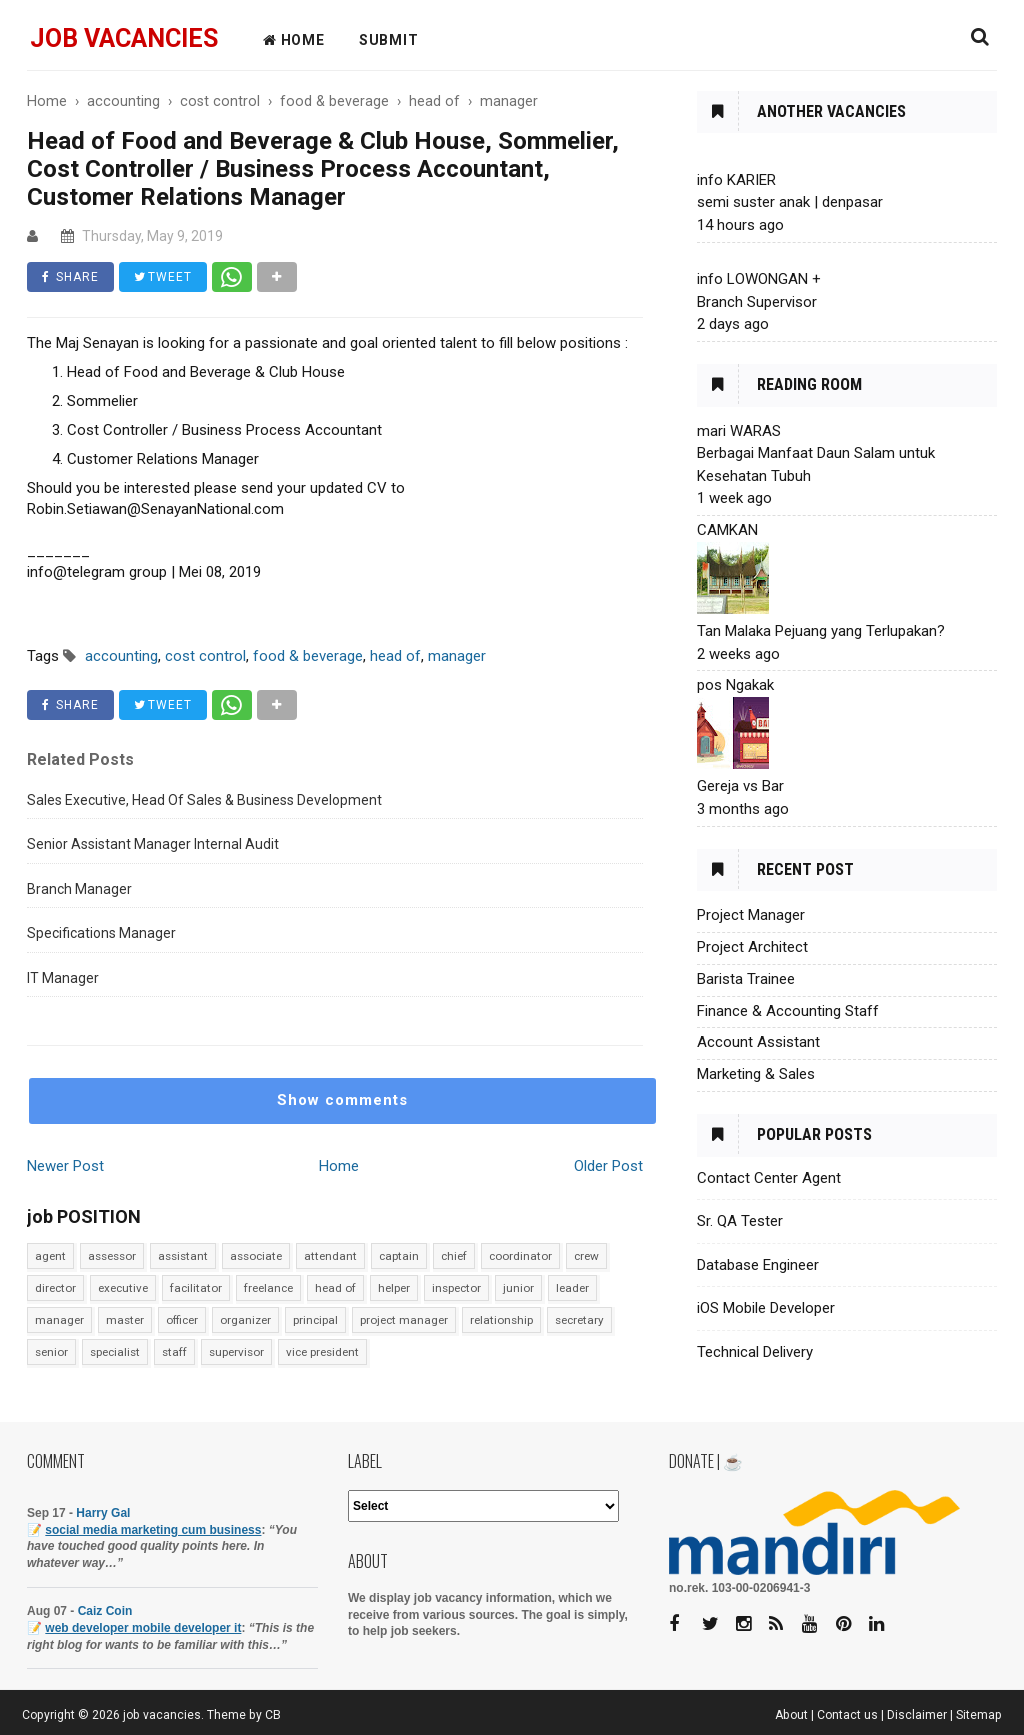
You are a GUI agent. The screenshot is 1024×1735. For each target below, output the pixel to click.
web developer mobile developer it (143, 1628)
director (55, 1288)
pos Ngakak (735, 685)
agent (50, 1256)
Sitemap (979, 1715)
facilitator (196, 1288)
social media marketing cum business (153, 1530)
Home (339, 1166)
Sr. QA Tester (740, 1221)
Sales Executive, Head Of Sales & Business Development (204, 800)
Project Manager (751, 915)
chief (454, 1256)
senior (51, 1352)
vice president (322, 1352)
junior (518, 1288)
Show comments (342, 1100)
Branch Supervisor (757, 302)
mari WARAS (739, 431)
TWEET (163, 277)
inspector (456, 1288)
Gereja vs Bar (740, 786)
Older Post (608, 1166)
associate (256, 1256)
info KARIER (736, 180)
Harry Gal (103, 1513)
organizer (245, 1320)
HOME (294, 40)
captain (399, 1256)
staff (174, 1352)
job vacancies (124, 38)
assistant (183, 1256)
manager (59, 1320)
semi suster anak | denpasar (790, 202)
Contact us (847, 1715)
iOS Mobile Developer (766, 1308)
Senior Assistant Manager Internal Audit (153, 844)
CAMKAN (727, 530)
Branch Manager (79, 889)
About (791, 1715)
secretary (579, 1320)
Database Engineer (758, 1265)
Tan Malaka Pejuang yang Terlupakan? (821, 631)
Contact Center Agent (769, 1178)
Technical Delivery (755, 1352)
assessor (112, 1256)
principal (315, 1320)
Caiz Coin (105, 1611)
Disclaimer (917, 1715)
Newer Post (65, 1166)
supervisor (236, 1352)
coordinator (520, 1256)
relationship (501, 1320)
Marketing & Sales (756, 1074)
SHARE (70, 277)
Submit (389, 40)
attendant (330, 1256)
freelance (268, 1288)
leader (572, 1288)
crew (586, 1256)
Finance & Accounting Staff (788, 1011)
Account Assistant (758, 1042)
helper (394, 1288)
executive (123, 1288)
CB (273, 1715)
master (125, 1320)
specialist (115, 1352)
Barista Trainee (746, 979)
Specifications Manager (101, 933)
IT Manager (63, 978)
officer (182, 1320)
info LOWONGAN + (759, 279)
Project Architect (752, 947)
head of (335, 1288)
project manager (404, 1320)
